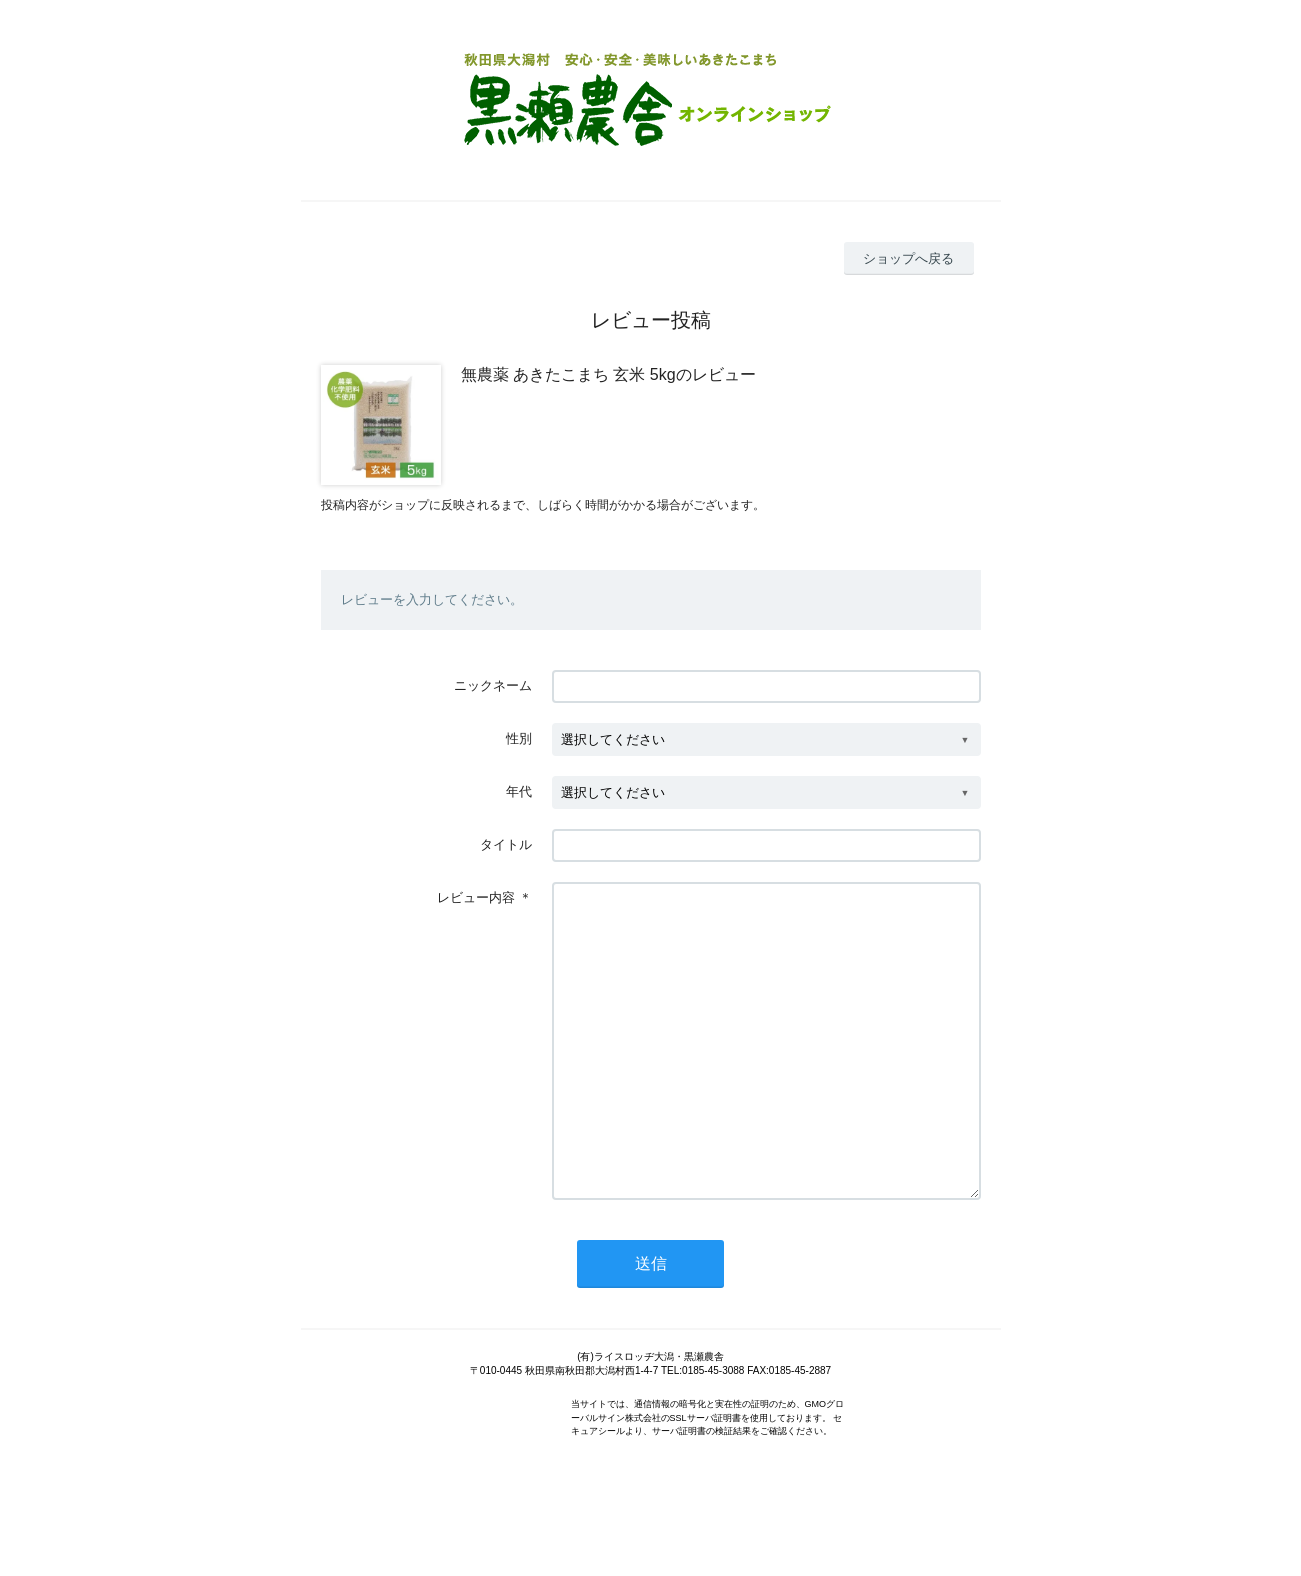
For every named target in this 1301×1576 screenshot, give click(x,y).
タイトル (506, 844)
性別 (519, 738)
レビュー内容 (476, 897)
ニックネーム (493, 685)
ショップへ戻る (908, 258)
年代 (519, 791)
